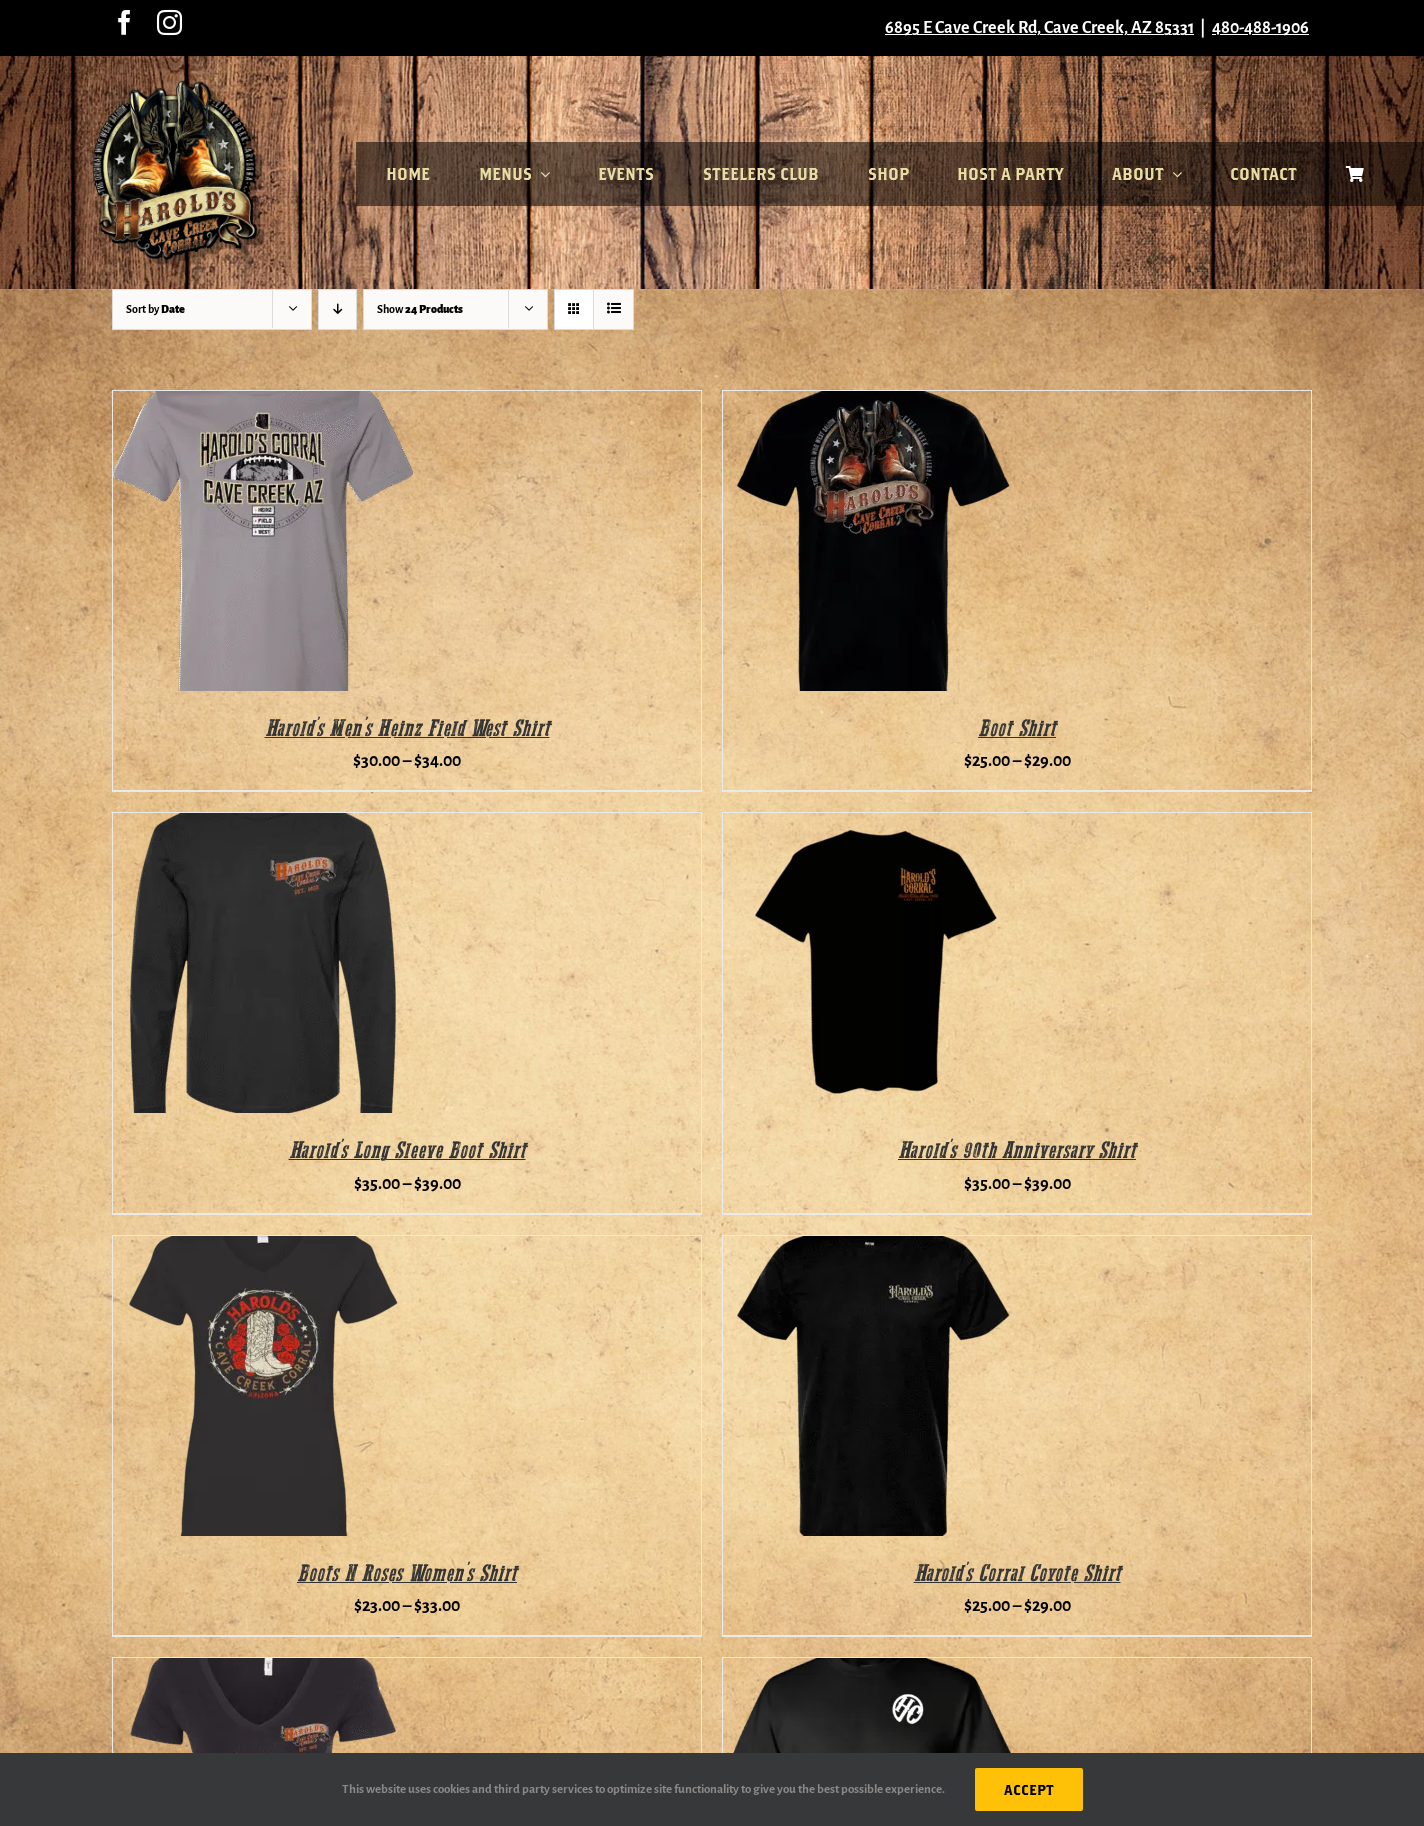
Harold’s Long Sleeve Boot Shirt (407, 1151)
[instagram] (169, 22)
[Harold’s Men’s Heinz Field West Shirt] (263, 404)
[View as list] (613, 309)
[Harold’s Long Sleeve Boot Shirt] (263, 826)
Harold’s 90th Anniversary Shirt (1017, 1151)
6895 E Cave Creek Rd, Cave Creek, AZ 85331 (1039, 28)
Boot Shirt (1017, 729)
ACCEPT (1029, 1789)
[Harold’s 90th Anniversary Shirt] (873, 826)
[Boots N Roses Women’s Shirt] (263, 1249)
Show (420, 309)
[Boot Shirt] (873, 404)
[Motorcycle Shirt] (873, 1671)
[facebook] (124, 22)
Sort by (155, 309)
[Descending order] (337, 309)
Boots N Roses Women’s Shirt (407, 1574)
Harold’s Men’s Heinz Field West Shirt (407, 729)
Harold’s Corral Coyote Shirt (1017, 1574)
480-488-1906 (1260, 28)
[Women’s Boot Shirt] (263, 1671)
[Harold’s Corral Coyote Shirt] (873, 1249)
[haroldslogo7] (178, 88)
